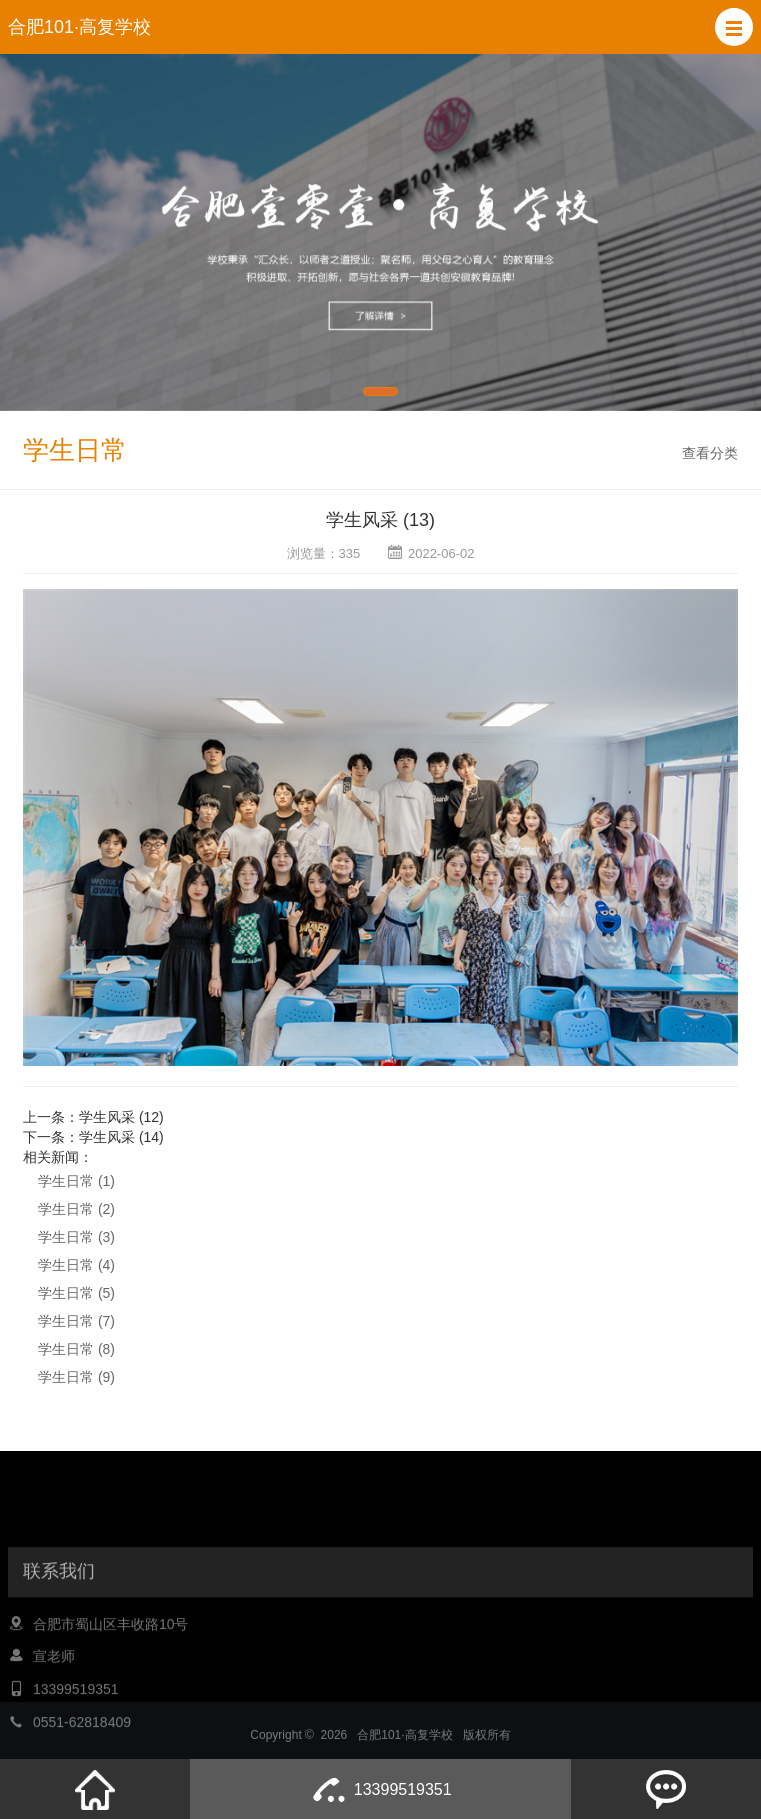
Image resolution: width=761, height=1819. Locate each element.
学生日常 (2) (76, 1209)
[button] (734, 27)
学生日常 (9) (76, 1377)
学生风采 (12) (121, 1117)
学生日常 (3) (76, 1237)
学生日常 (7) (76, 1321)
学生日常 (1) (76, 1181)
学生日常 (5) (76, 1293)
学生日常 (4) (76, 1265)
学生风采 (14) (121, 1137)
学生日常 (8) (76, 1349)
